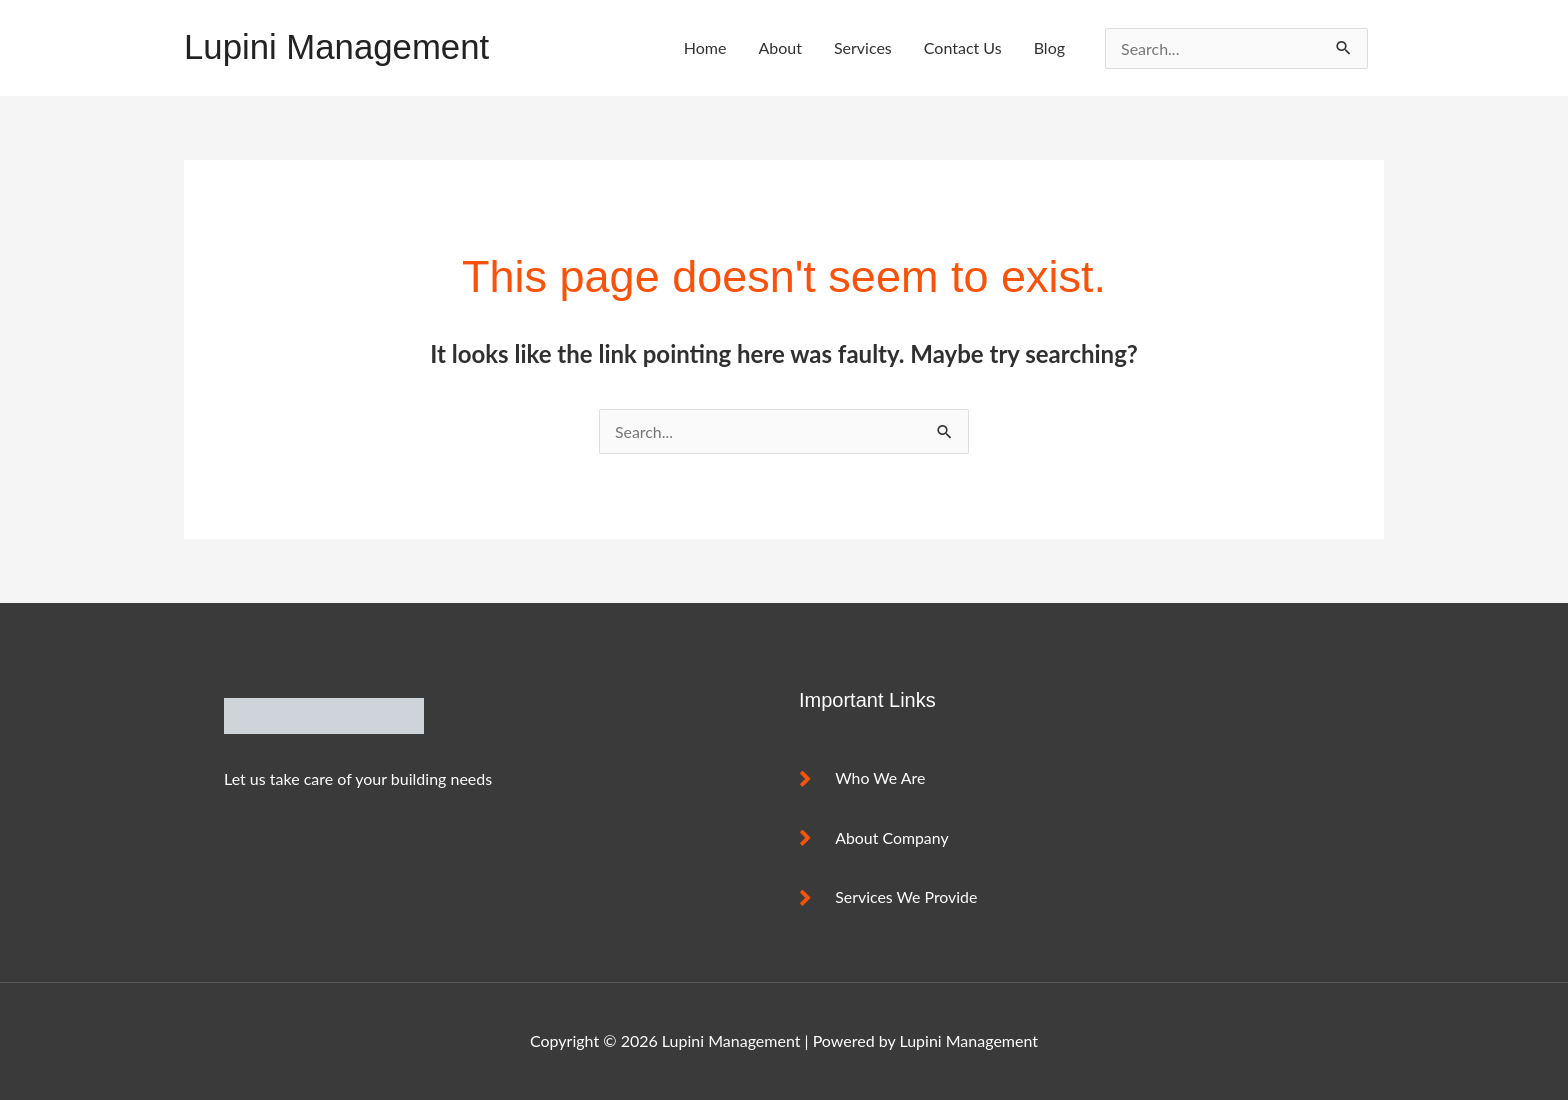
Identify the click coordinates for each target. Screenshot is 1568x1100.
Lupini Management (337, 47)
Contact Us (963, 47)
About (780, 47)
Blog (1049, 47)
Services (863, 47)
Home (705, 47)
